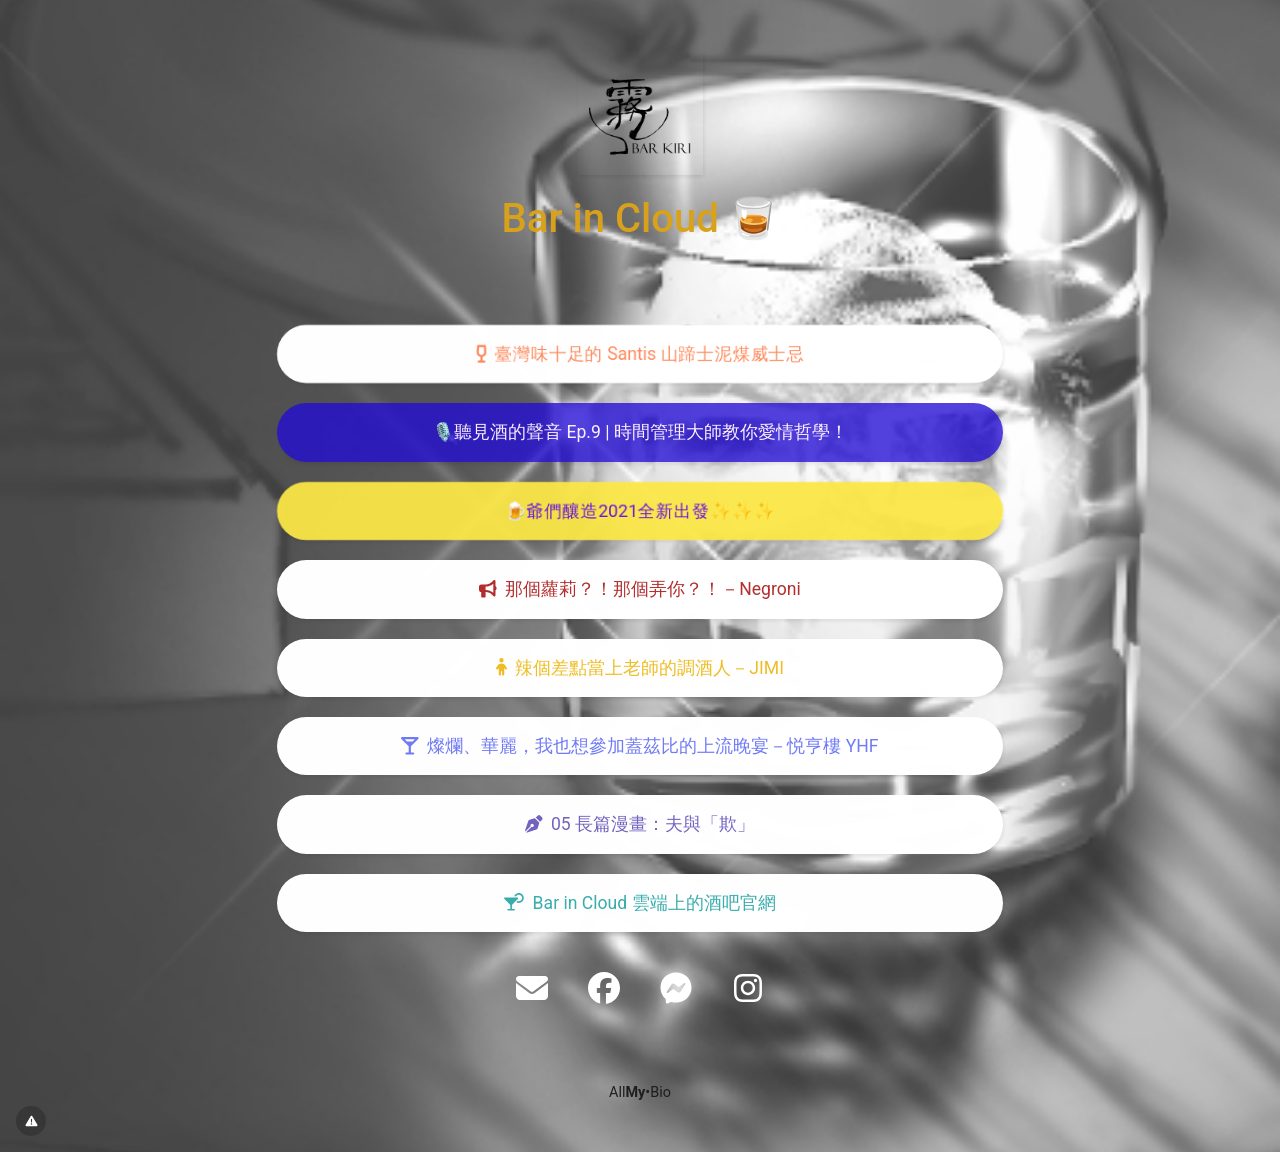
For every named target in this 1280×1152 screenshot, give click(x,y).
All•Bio (640, 1092)
